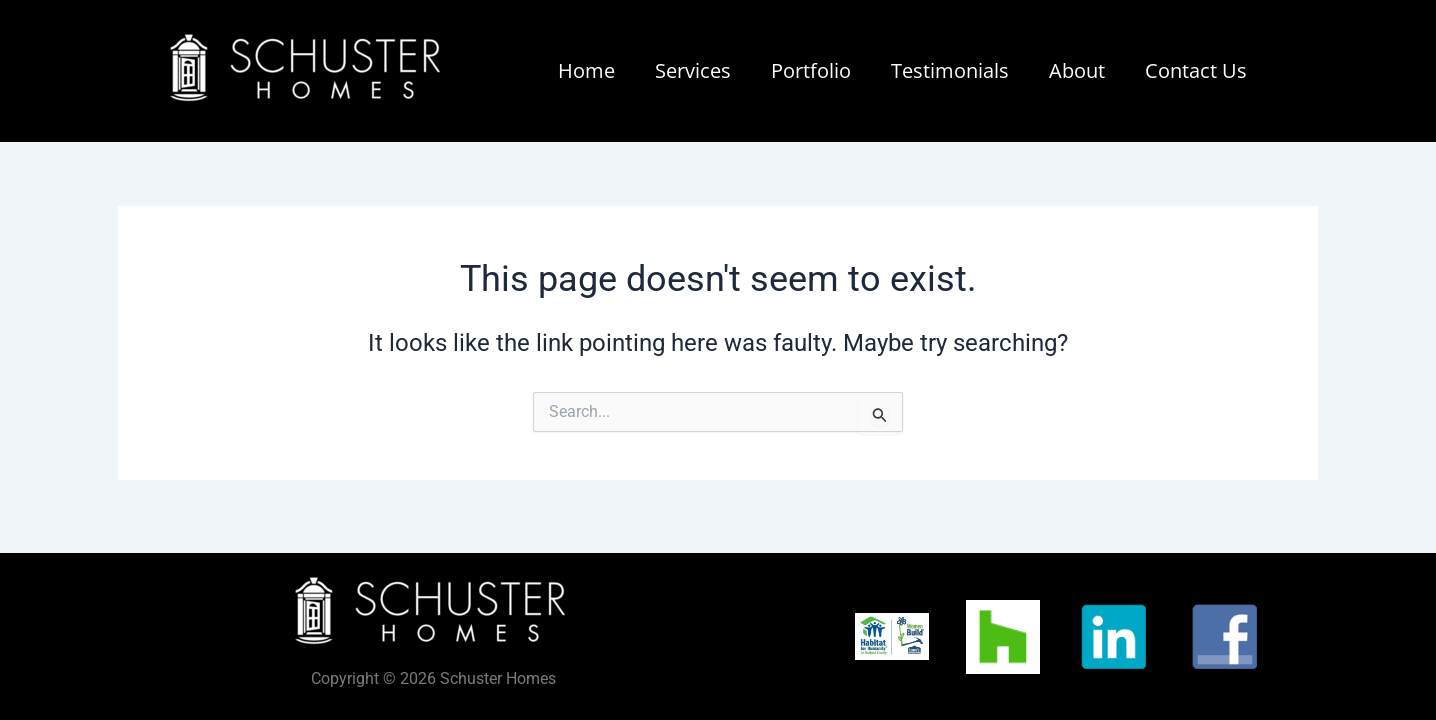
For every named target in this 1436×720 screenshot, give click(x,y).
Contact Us (1196, 70)
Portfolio (811, 70)
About (1077, 70)
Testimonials (950, 70)
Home (586, 70)
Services (693, 70)
